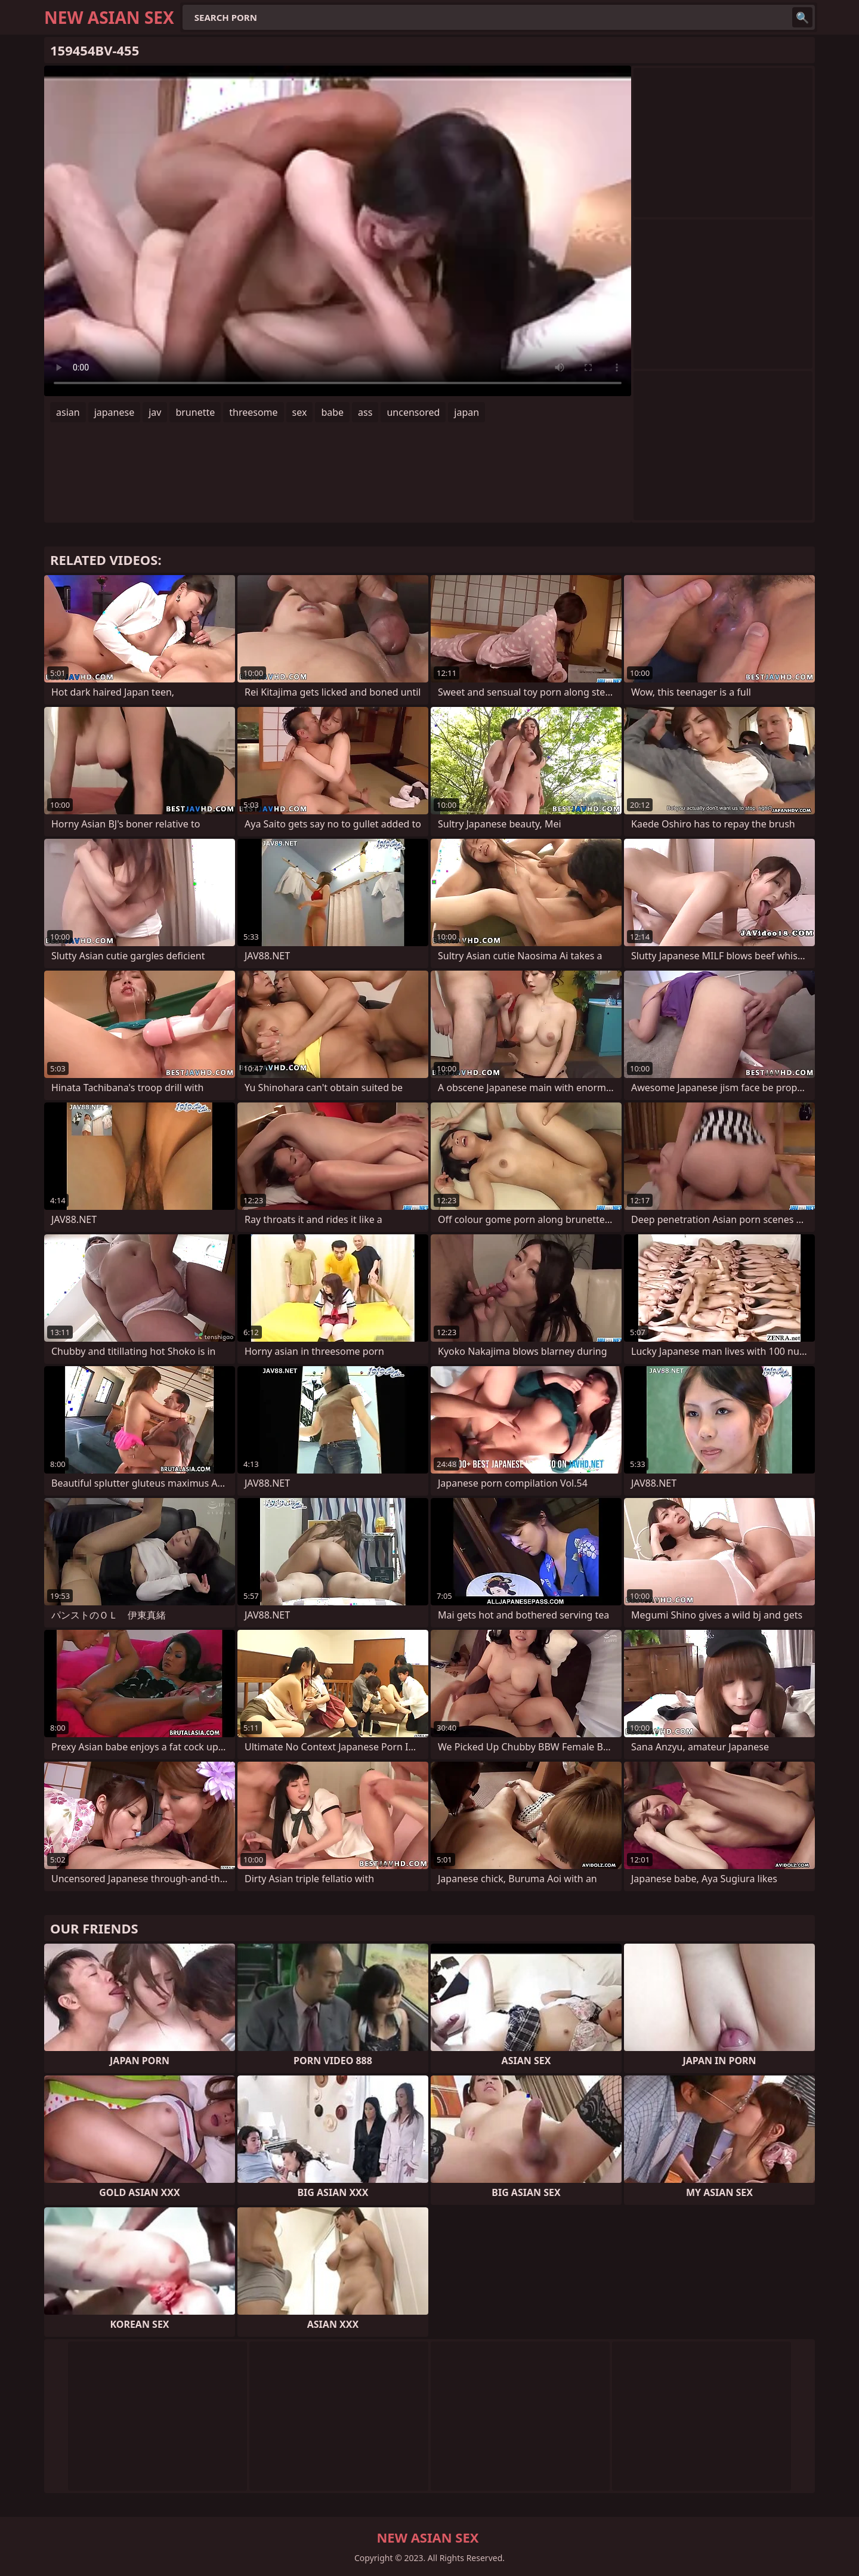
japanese (114, 412)
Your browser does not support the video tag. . (337, 231)
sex (299, 412)
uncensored (413, 412)
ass (365, 412)
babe (332, 412)
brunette (195, 412)
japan (466, 412)
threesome (253, 412)
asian (68, 412)
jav (155, 412)
